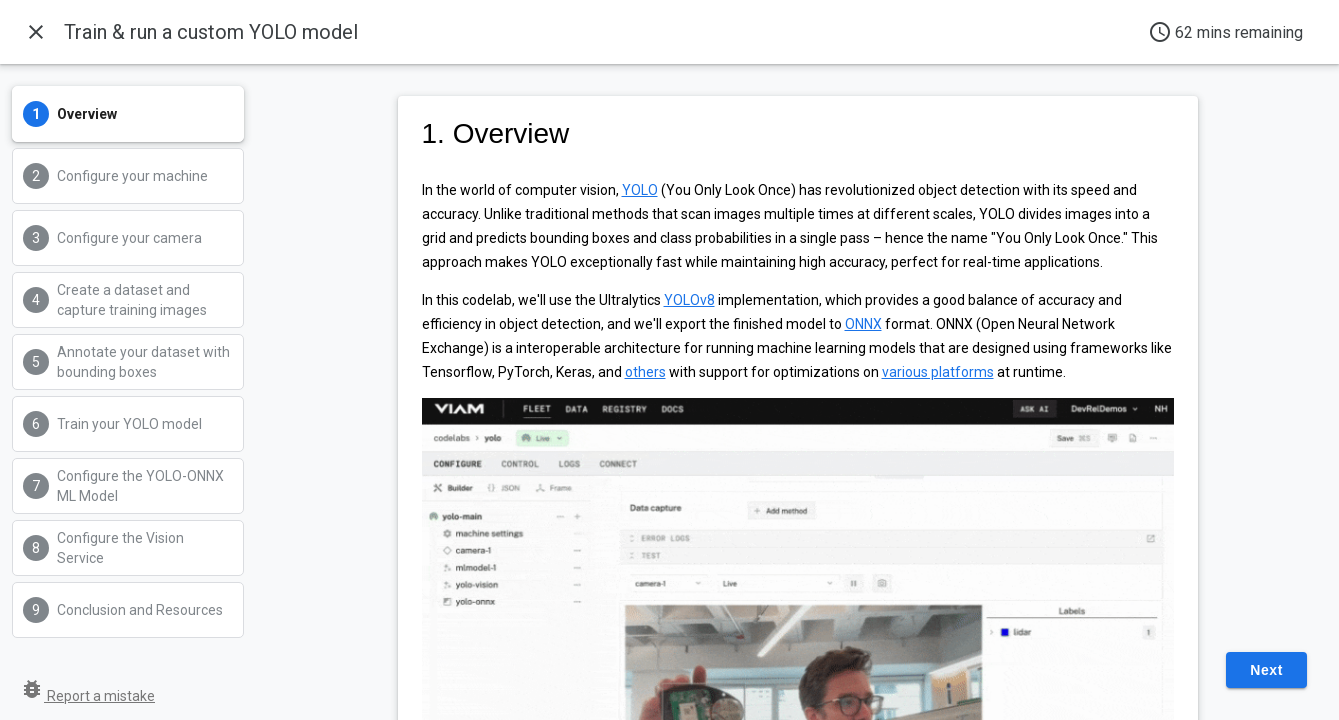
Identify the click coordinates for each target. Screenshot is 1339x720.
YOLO (640, 190)
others (645, 372)
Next (1266, 670)
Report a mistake (87, 696)
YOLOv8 (689, 300)
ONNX (863, 324)
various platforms (938, 372)
